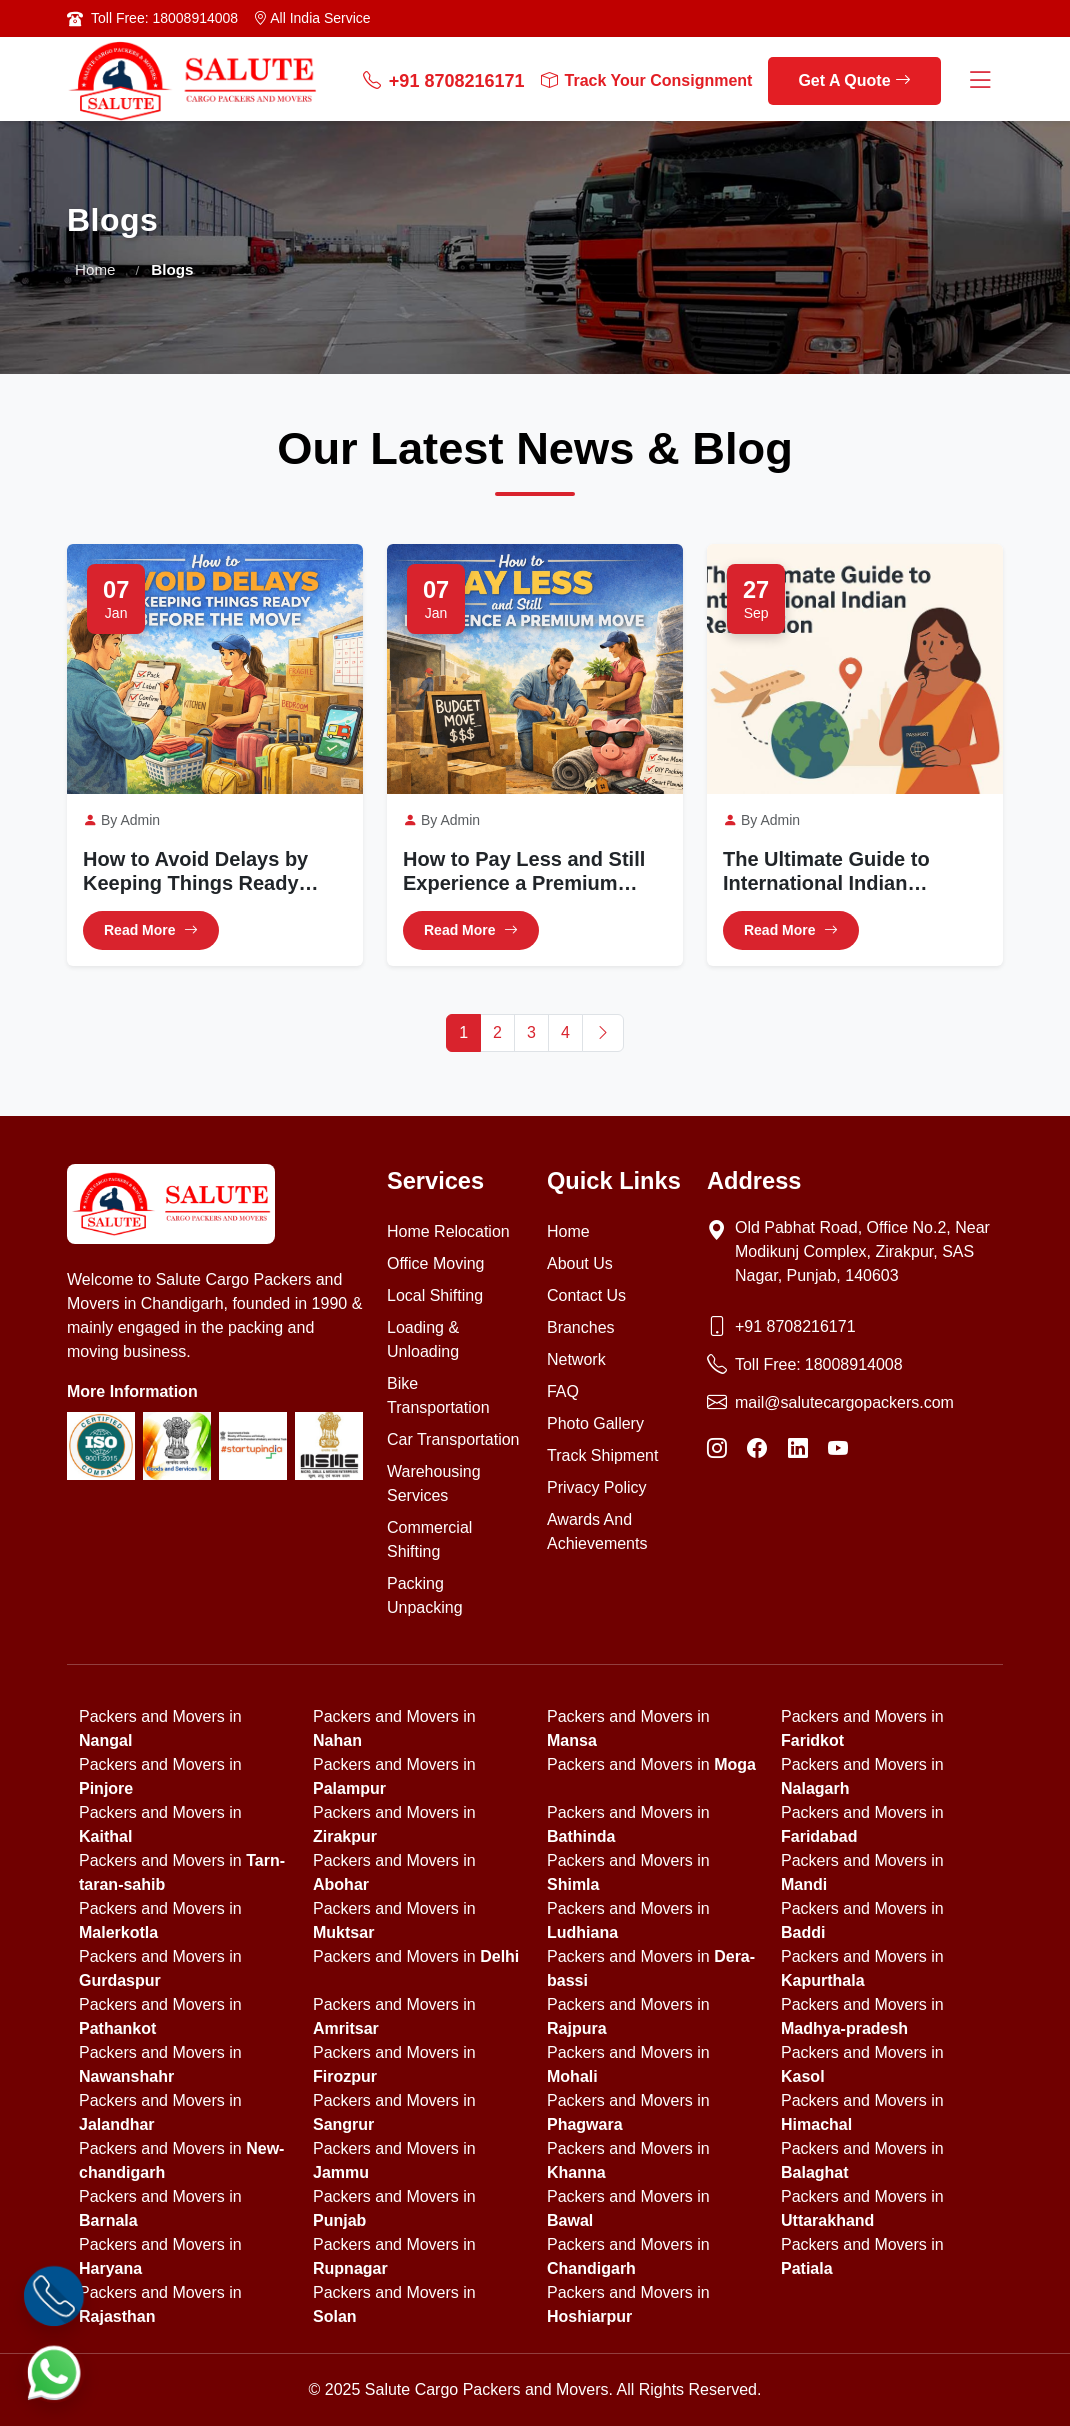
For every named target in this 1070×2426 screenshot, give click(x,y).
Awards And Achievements (597, 1531)
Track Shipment (602, 1455)
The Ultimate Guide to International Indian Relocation (826, 872)
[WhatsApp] (54, 2372)
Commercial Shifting (429, 1539)
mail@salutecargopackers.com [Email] (844, 1402)
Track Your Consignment (647, 81)
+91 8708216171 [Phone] (795, 1326)
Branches (581, 1327)
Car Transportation (453, 1439)
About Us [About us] (580, 1263)
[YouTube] (838, 1449)
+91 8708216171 (444, 81)
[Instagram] (717, 1449)
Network (576, 1359)
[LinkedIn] (798, 1449)
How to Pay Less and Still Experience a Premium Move (524, 872)
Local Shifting (435, 1295)
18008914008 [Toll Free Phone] (854, 1364)
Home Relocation (448, 1231)
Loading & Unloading (423, 1339)
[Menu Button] (980, 81)
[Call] (54, 2296)
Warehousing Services (434, 1483)
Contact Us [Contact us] (586, 1295)
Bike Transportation (438, 1395)
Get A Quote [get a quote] (854, 80)
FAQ (563, 1391)
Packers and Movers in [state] (651, 1764)
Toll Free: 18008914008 (164, 18)
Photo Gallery (595, 1423)
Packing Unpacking (425, 1595)
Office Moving (436, 1263)
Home (95, 269)
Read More (151, 931)
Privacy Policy (597, 1487)
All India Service (312, 18)
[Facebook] (757, 1449)
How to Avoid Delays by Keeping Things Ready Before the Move (195, 872)
